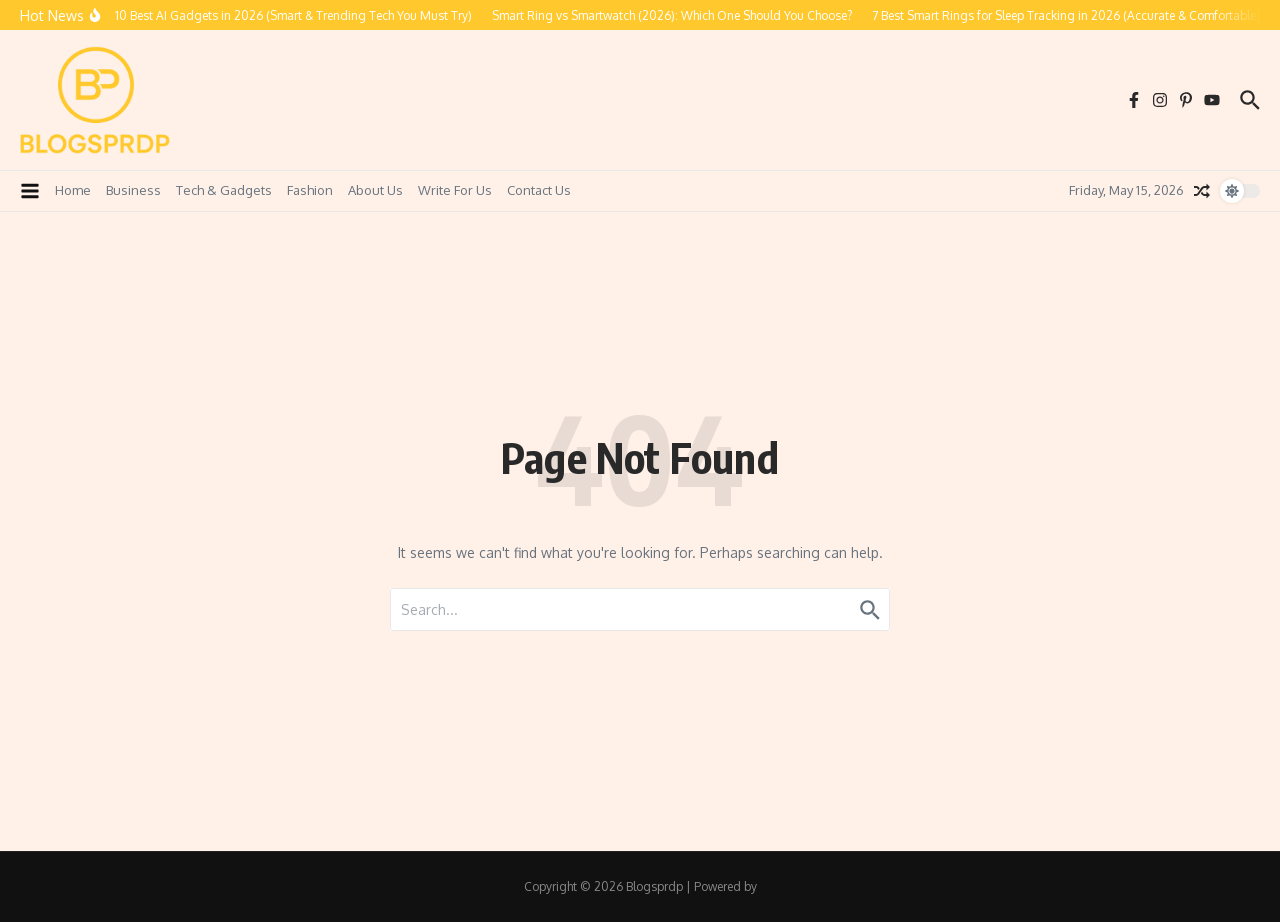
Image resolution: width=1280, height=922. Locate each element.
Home (73, 190)
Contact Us (539, 190)
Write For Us (455, 190)
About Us (375, 190)
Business (133, 190)
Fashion (310, 190)
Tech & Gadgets (224, 190)
